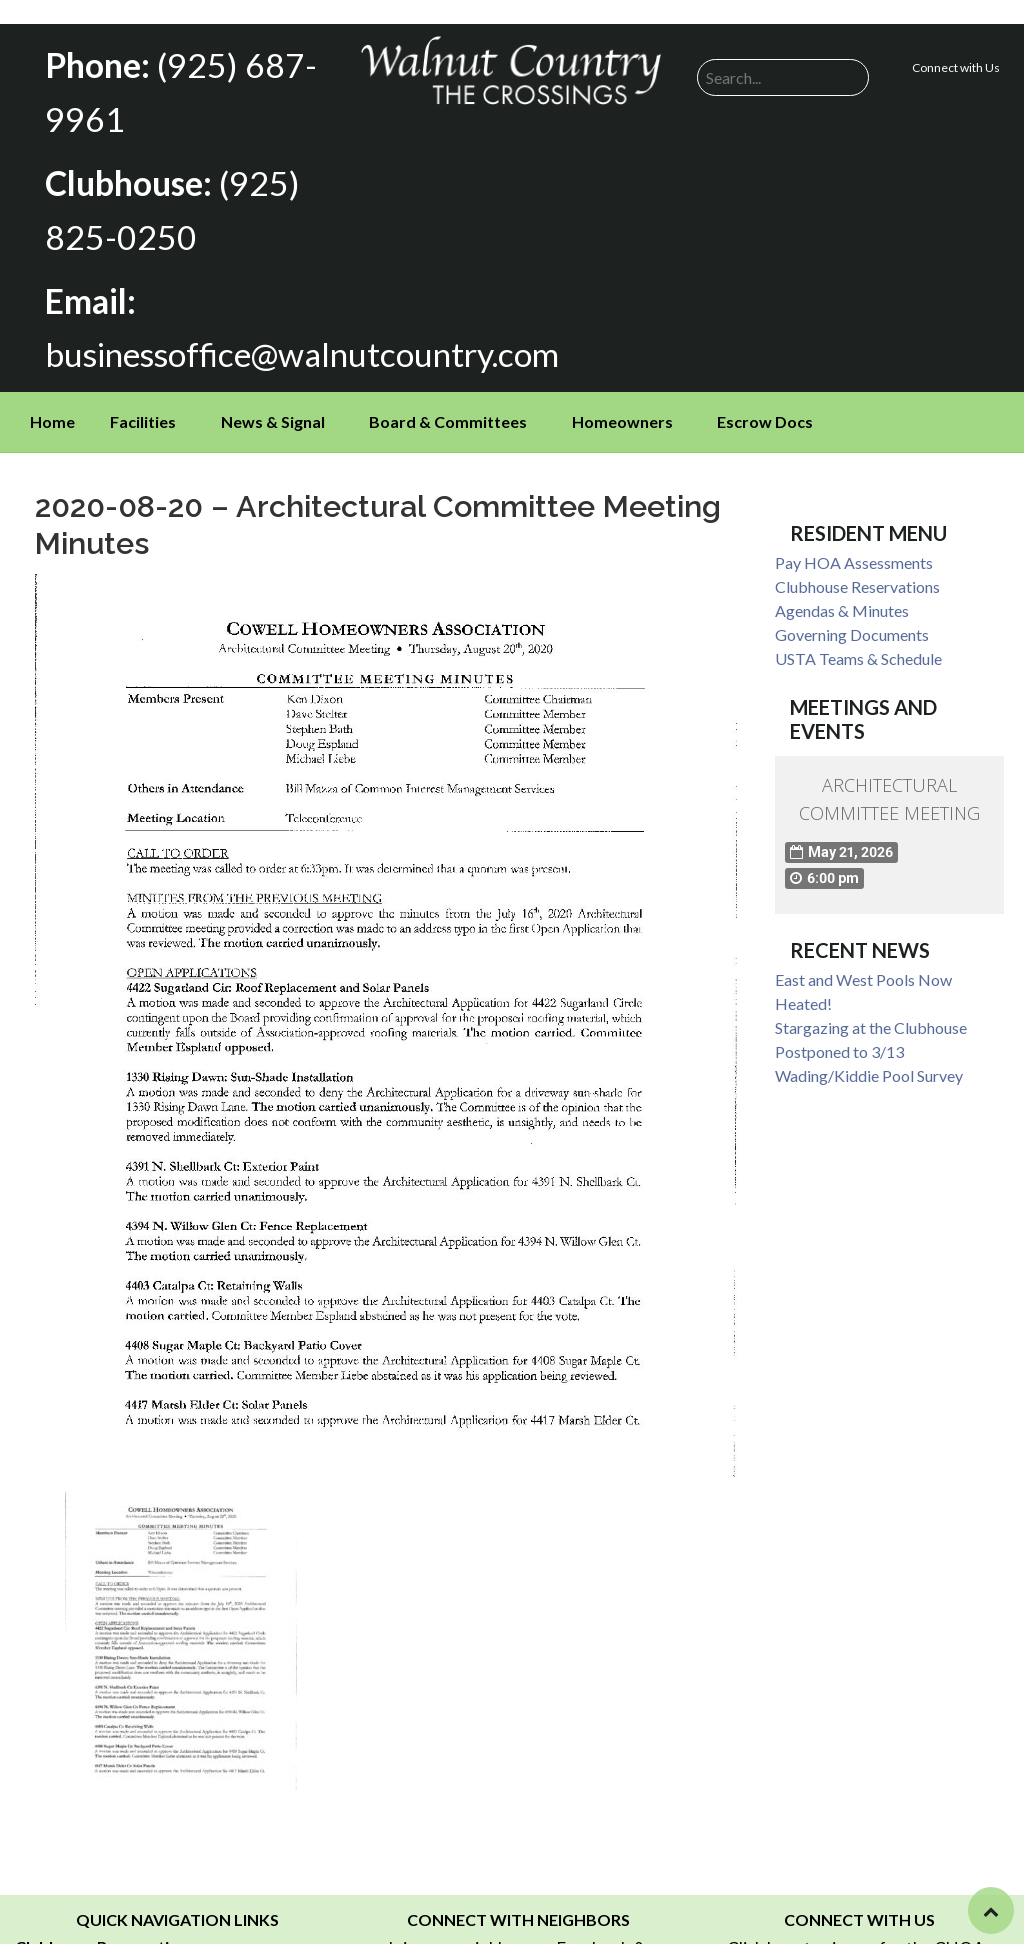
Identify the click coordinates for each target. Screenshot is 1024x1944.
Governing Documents (852, 614)
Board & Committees (448, 401)
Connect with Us (956, 67)
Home (52, 401)
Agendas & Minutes (842, 590)
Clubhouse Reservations (857, 566)
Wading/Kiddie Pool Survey (869, 1055)
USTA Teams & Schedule (858, 638)
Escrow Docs (765, 401)
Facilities (143, 401)
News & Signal (273, 401)
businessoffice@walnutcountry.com (285, 336)
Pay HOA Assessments (854, 542)
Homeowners (622, 401)
